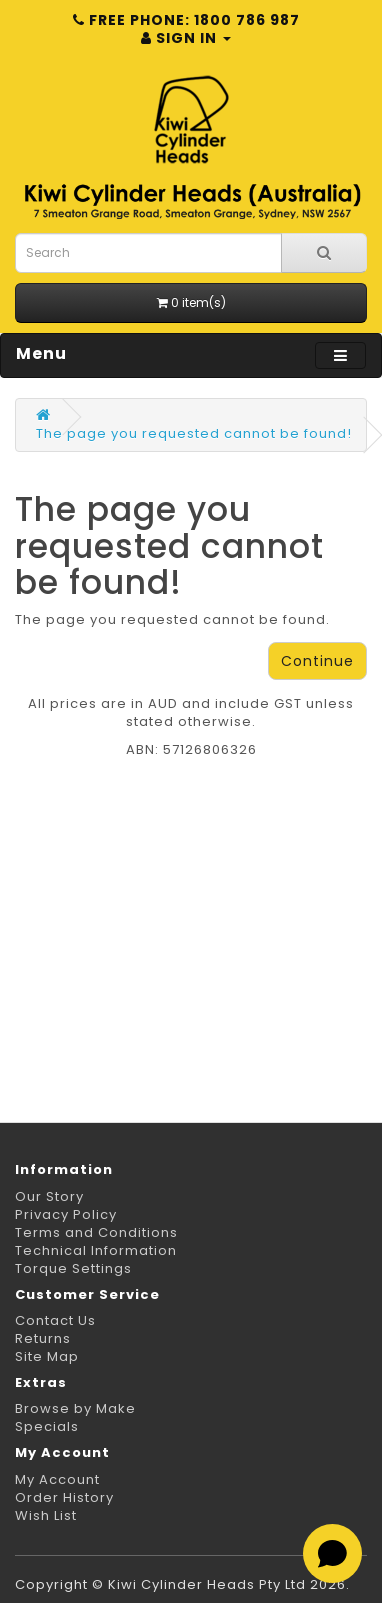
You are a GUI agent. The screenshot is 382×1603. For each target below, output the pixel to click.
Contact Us (55, 1320)
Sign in (186, 38)
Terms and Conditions (96, 1232)
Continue (317, 661)
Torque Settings (73, 1268)
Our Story (49, 1196)
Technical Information (96, 1250)
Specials (47, 1426)
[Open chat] (332, 1553)
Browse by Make (75, 1408)
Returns (43, 1338)
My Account (57, 1479)
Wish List (46, 1515)
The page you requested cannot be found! (194, 433)
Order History (64, 1497)
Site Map (47, 1356)
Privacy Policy (66, 1214)
